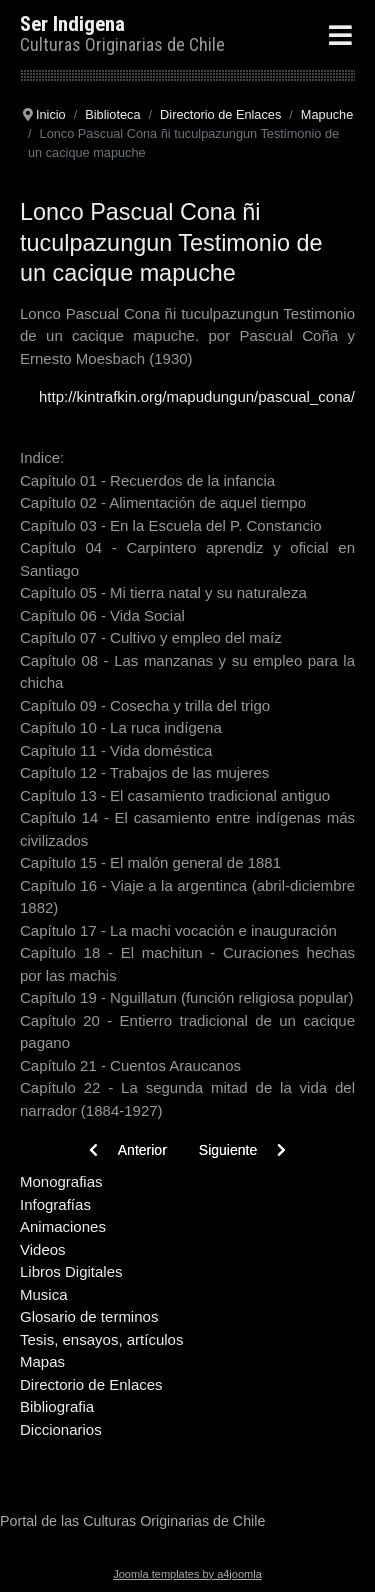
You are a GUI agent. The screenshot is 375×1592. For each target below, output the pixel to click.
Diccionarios (61, 1429)
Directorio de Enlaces (91, 1384)
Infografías (55, 1204)
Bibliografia (57, 1406)
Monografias (61, 1181)
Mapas (42, 1361)
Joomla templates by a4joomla (187, 1574)
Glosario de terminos (89, 1316)
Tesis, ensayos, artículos (101, 1339)
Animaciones (63, 1226)
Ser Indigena (72, 24)
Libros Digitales (71, 1271)
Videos (43, 1249)
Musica (44, 1294)
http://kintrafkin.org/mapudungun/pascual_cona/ (197, 396)
